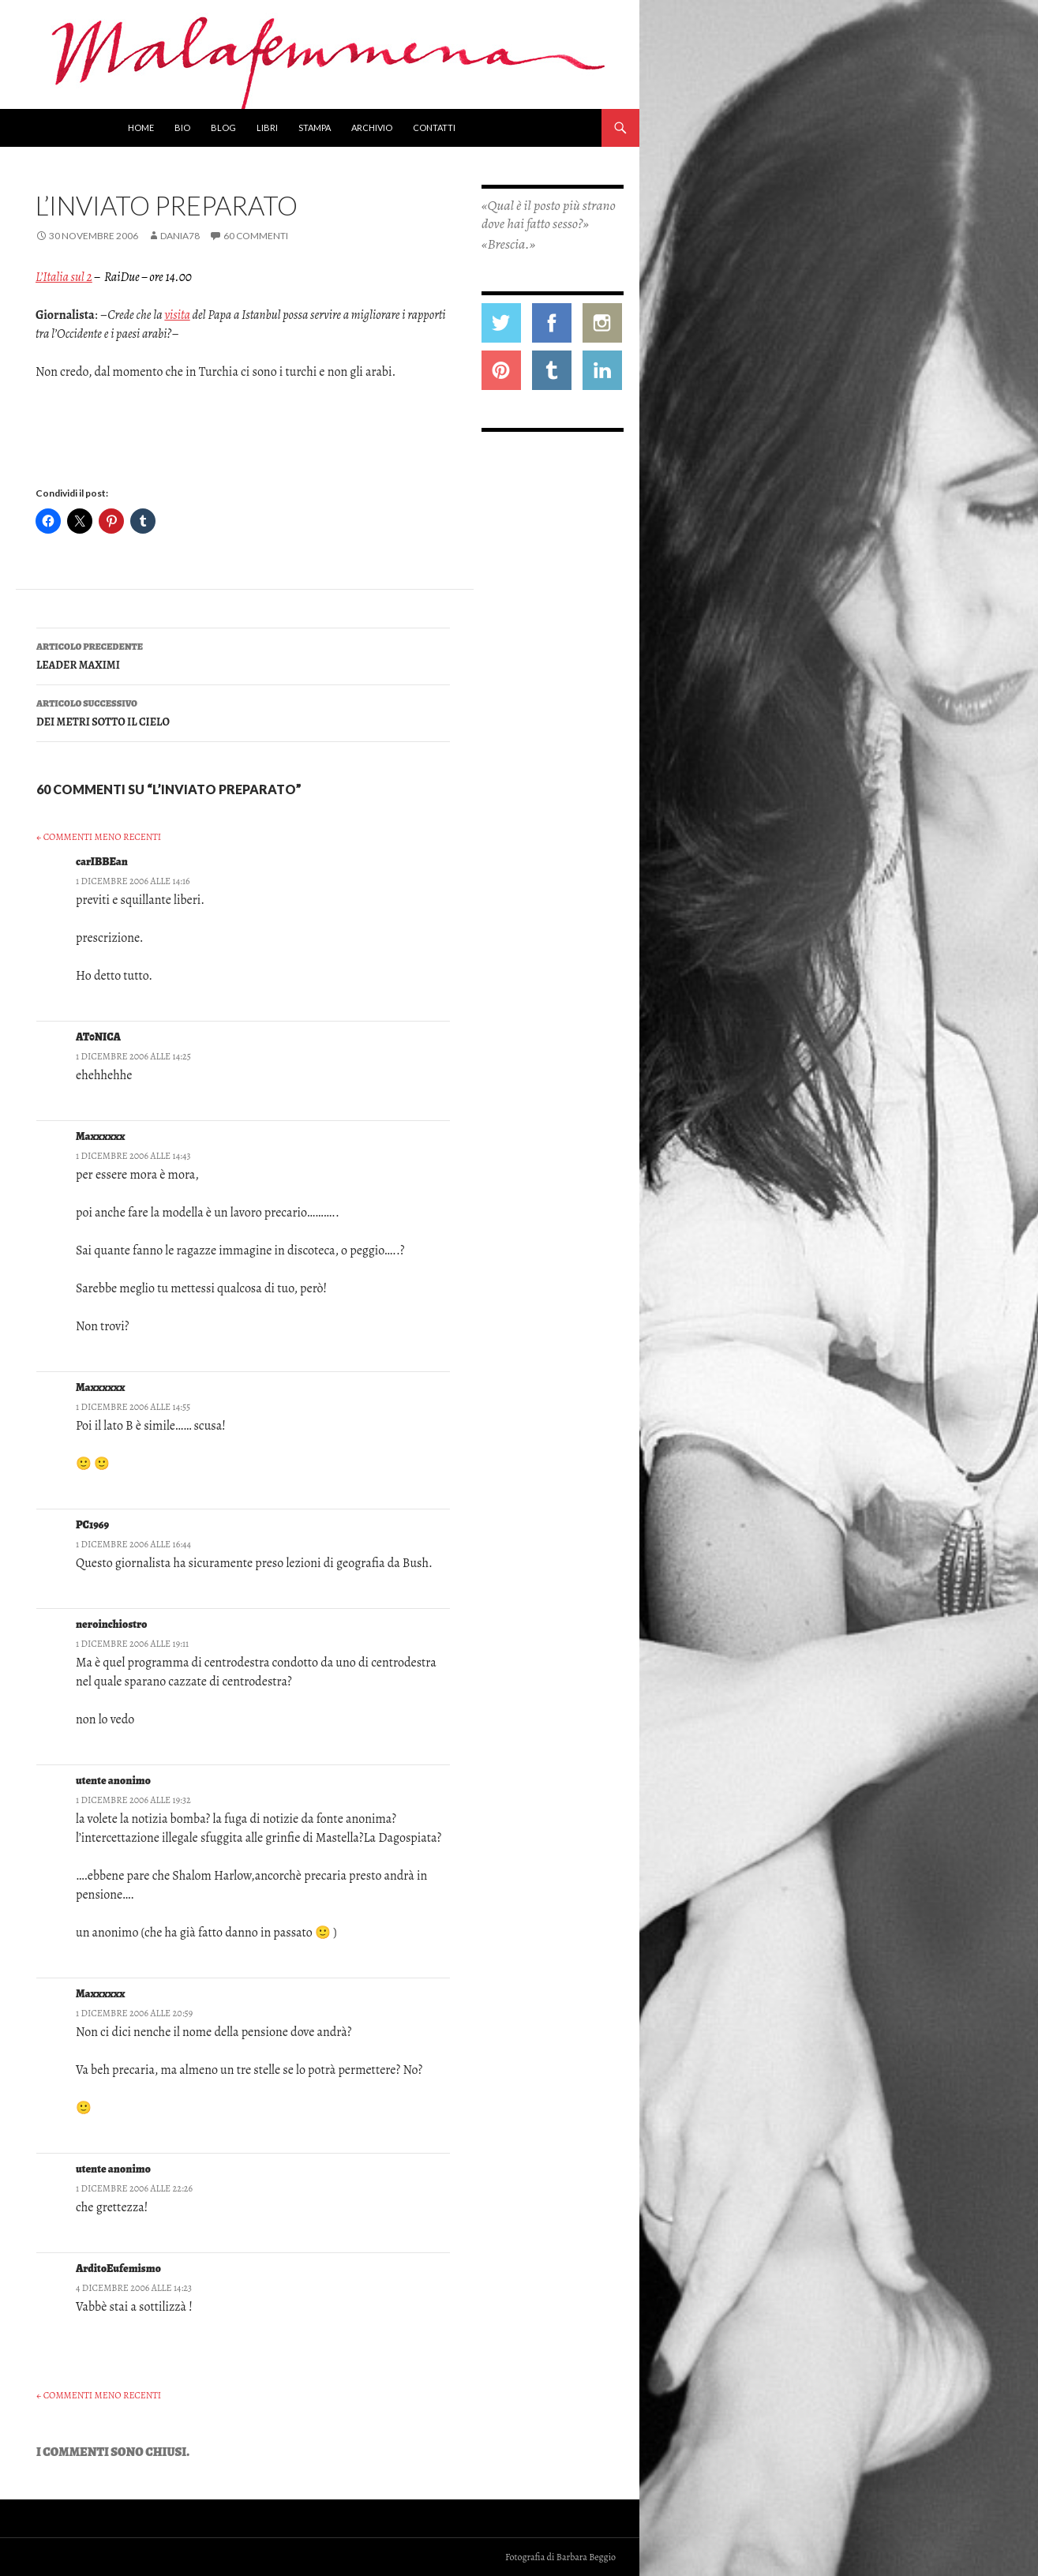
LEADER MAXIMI (243, 655)
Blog (223, 127)
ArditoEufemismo (118, 2268)
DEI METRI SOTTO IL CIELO (243, 711)
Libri (267, 127)
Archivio (371, 127)
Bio (182, 127)
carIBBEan (102, 861)
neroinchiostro (112, 1624)
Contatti (434, 127)
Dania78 (180, 236)
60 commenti (255, 236)
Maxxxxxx (100, 1136)
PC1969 (92, 1524)
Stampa (314, 127)
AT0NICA (98, 1036)
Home (141, 127)
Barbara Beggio (586, 2557)
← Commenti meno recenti (98, 837)
